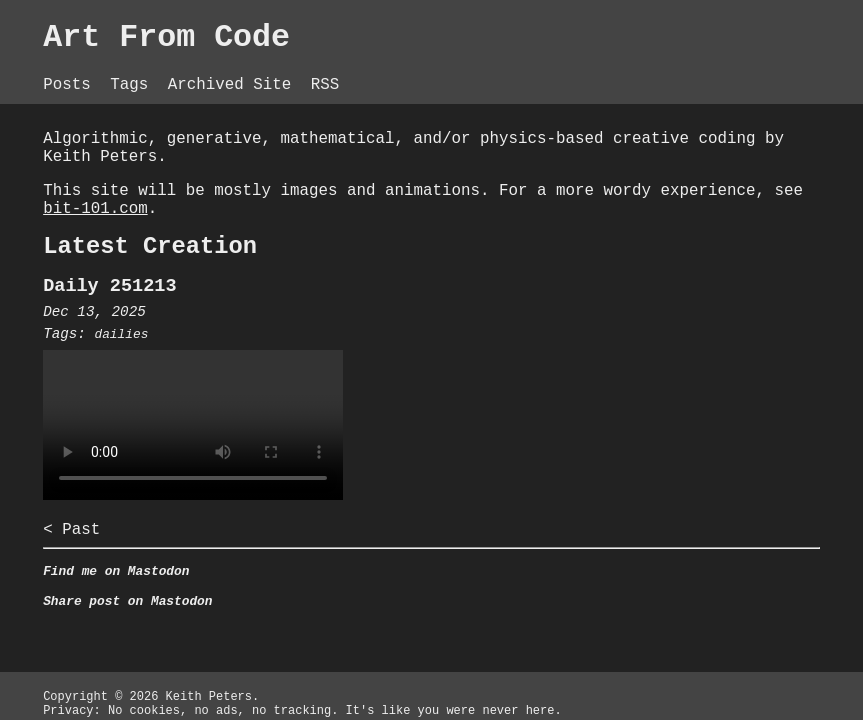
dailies (119, 343)
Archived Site (242, 70)
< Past (63, 543)
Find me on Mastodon (113, 589)
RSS (341, 70)
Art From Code (169, 40)
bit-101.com (258, 205)
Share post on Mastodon (126, 623)
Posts (63, 70)
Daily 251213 (106, 291)
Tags (131, 70)
